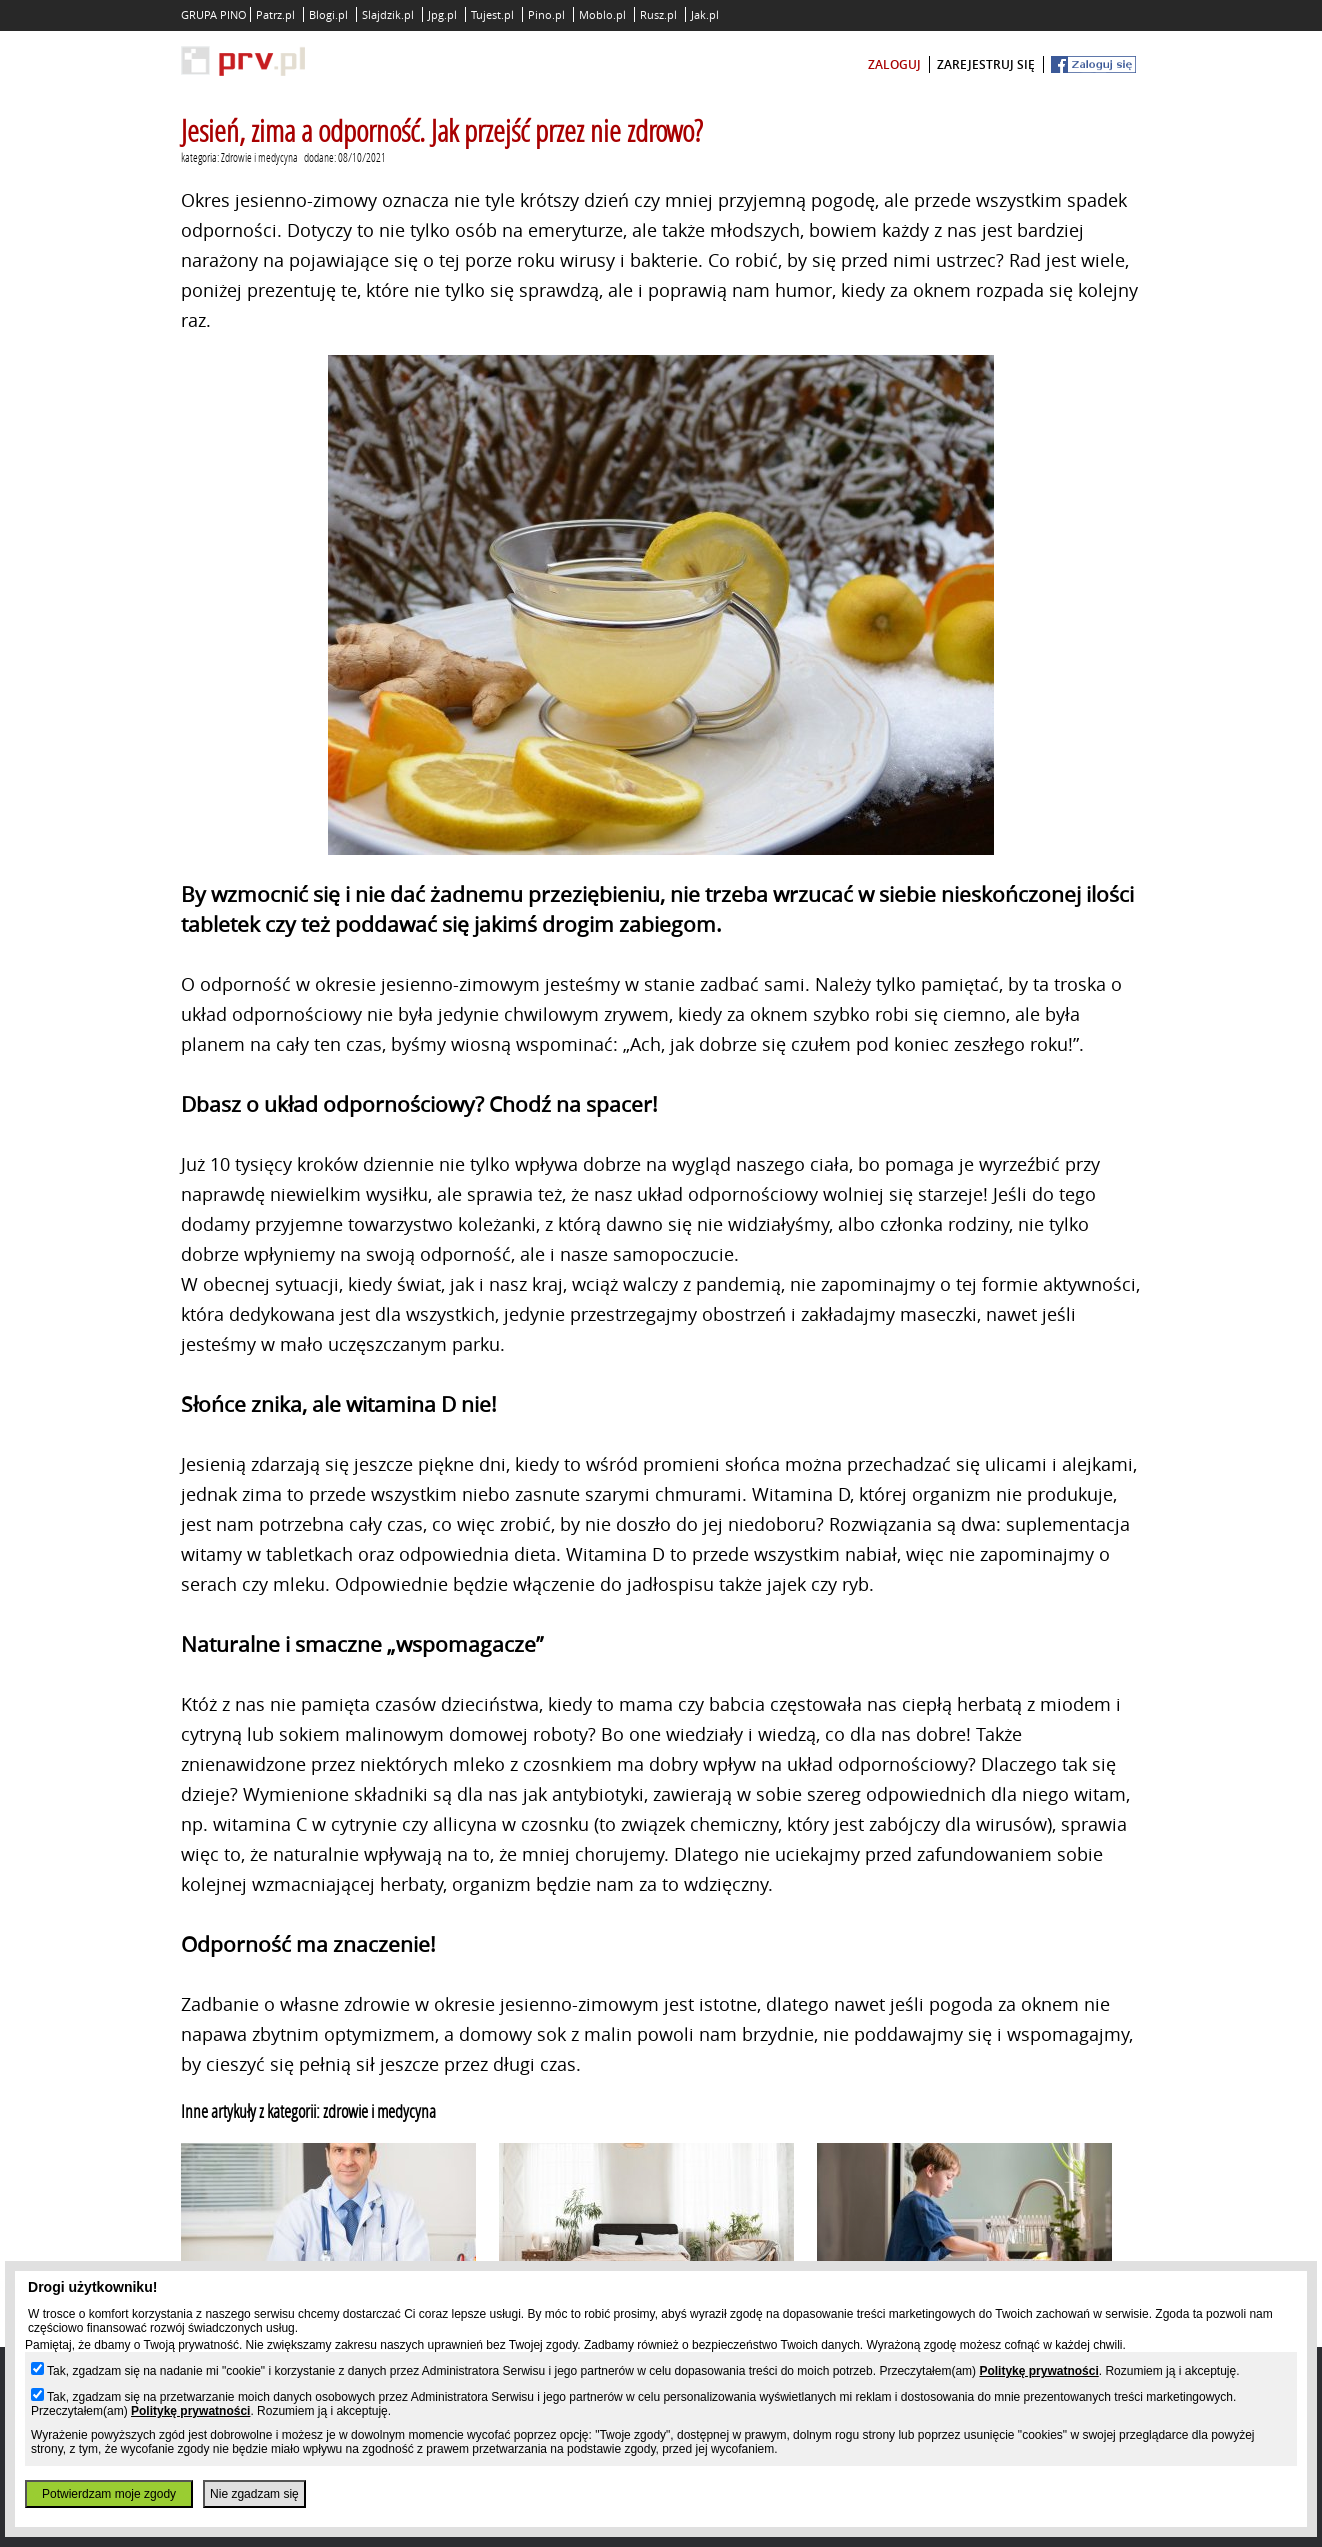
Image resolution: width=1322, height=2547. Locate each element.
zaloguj (894, 64)
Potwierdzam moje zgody (109, 2494)
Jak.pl (705, 14)
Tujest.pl (492, 14)
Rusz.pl (658, 14)
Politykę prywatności (1038, 2371)
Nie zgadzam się (254, 2494)
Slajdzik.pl (388, 14)
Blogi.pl (328, 14)
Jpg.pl (442, 14)
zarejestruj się (986, 64)
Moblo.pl (602, 14)
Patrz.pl (275, 14)
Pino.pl (546, 14)
